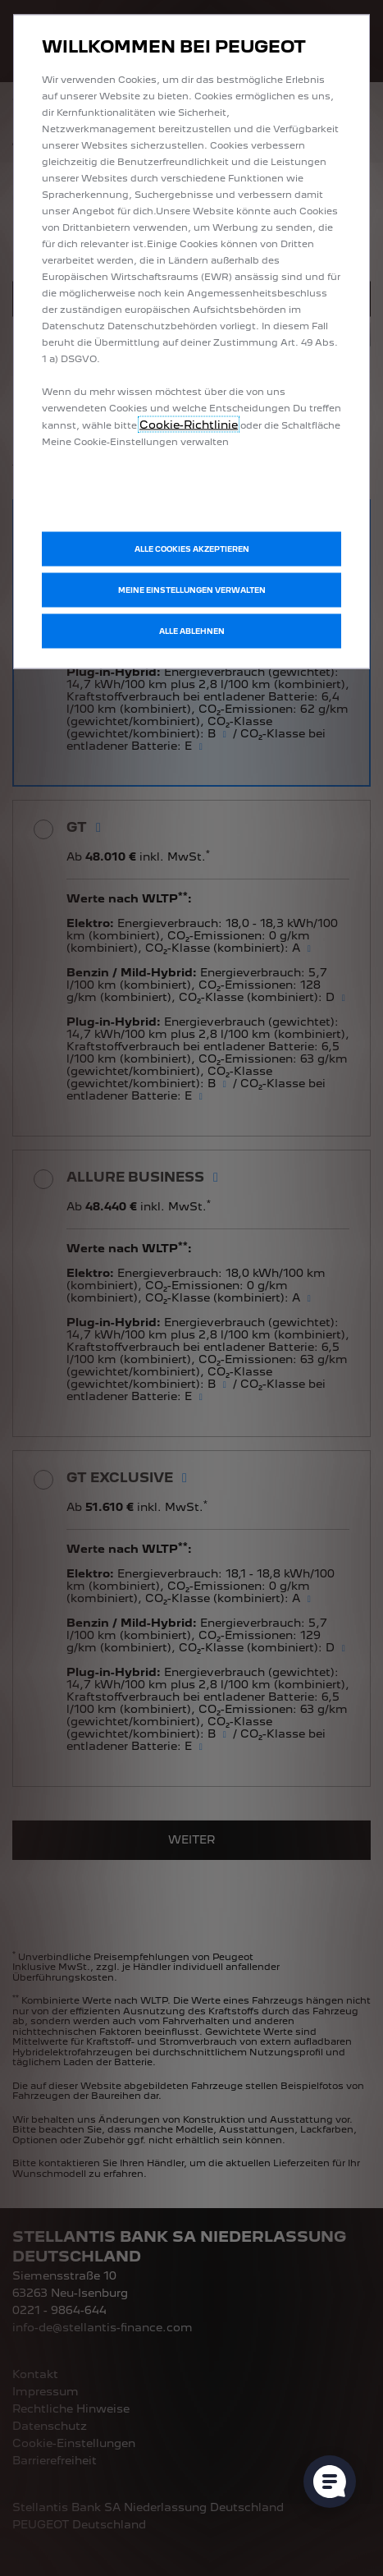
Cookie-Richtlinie (188, 424)
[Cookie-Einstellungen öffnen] (329, 2481)
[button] (191, 590)
